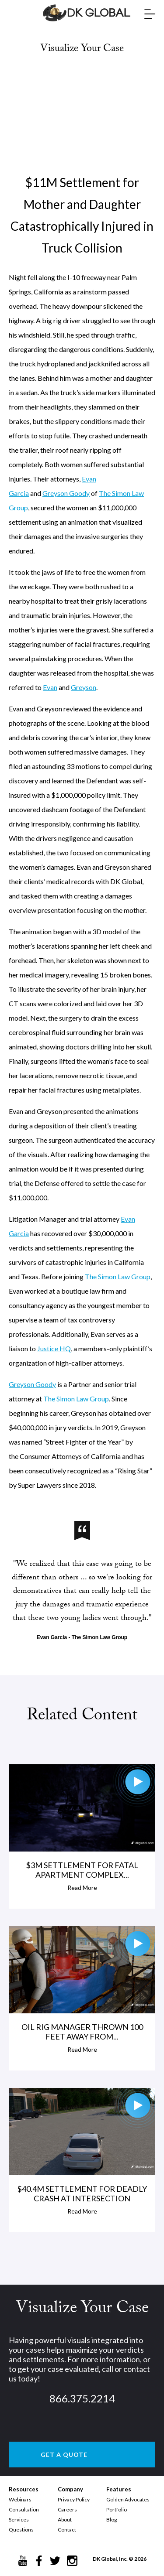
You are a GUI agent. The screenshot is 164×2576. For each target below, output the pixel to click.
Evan (50, 687)
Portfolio (116, 2509)
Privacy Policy (74, 2499)
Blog (111, 2519)
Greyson (83, 687)
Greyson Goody (66, 493)
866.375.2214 (82, 2398)
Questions (21, 2529)
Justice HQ (54, 1348)
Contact (67, 2529)
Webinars (20, 2499)
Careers (67, 2509)
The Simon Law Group (117, 1276)
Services (19, 2519)
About (65, 2519)
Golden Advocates (128, 2499)
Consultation (24, 2509)
